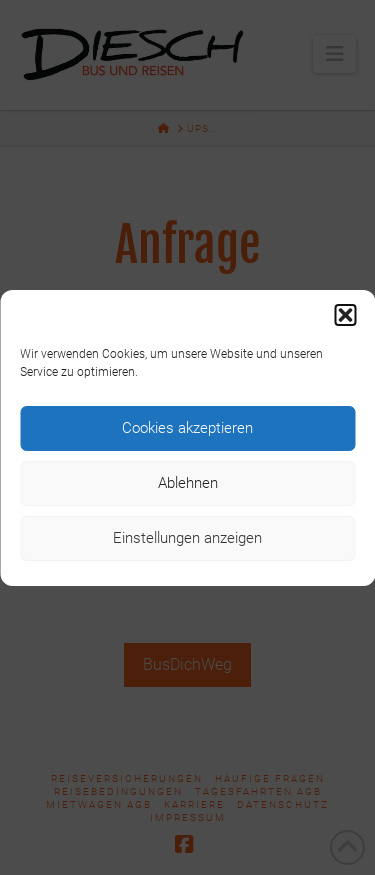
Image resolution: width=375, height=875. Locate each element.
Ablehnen (188, 483)
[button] (345, 315)
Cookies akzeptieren (187, 428)
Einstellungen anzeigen (187, 538)
